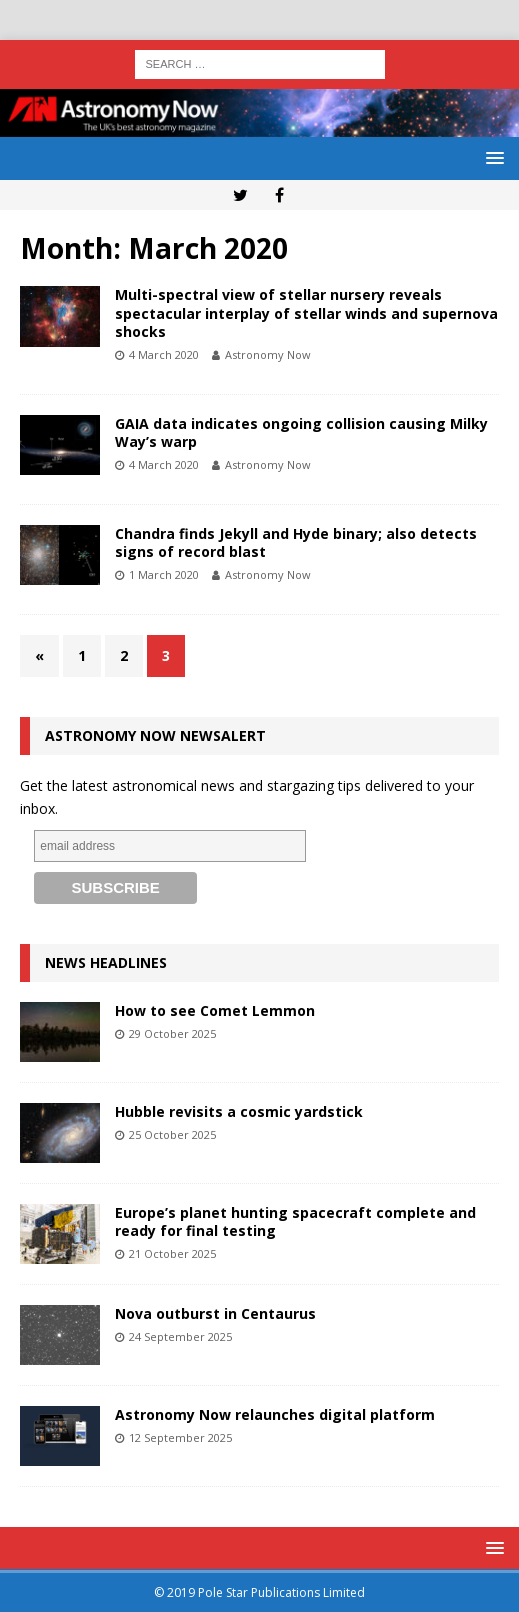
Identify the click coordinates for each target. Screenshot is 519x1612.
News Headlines (106, 962)
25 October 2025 (172, 1134)
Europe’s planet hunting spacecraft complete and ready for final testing (295, 1221)
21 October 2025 (172, 1253)
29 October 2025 (172, 1033)
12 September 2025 (180, 1437)
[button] (491, 157)
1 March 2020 (164, 574)
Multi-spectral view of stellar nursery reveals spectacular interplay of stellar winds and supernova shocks (306, 312)
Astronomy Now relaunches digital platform (275, 1414)
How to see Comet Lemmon (215, 1010)
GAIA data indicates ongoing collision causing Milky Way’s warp (301, 432)
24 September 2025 (180, 1336)
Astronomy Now (268, 354)
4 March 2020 (164, 354)
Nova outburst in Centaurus (215, 1313)
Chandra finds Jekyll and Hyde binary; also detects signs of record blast (296, 542)
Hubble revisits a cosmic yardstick (239, 1111)
